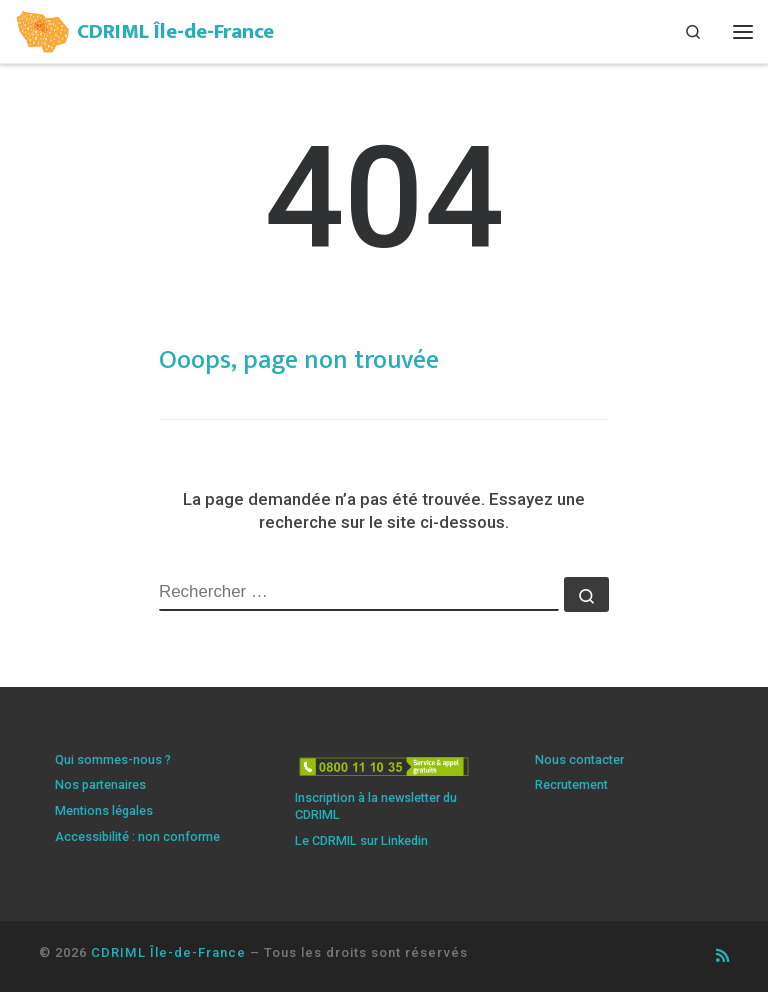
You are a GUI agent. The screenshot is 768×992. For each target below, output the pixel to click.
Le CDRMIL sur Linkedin (361, 840)
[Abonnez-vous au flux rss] (722, 956)
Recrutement (571, 784)
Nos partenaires (100, 784)
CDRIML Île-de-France (168, 952)
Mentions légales (104, 810)
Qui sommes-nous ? (113, 759)
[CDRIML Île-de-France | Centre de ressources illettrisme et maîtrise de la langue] (42, 29)
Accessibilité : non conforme (137, 836)
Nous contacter (579, 759)
